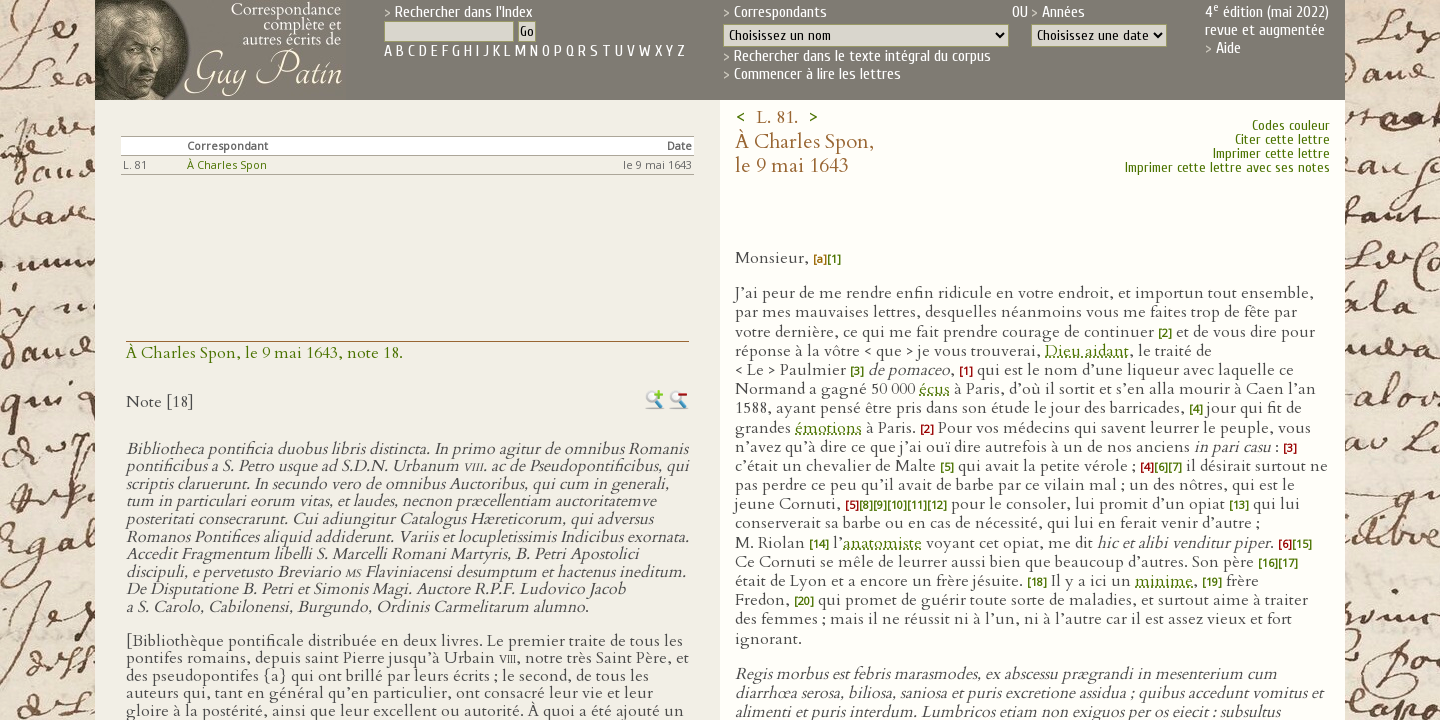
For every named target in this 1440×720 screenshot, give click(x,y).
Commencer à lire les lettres (817, 74)
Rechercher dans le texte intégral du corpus (862, 56)
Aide (1228, 48)
